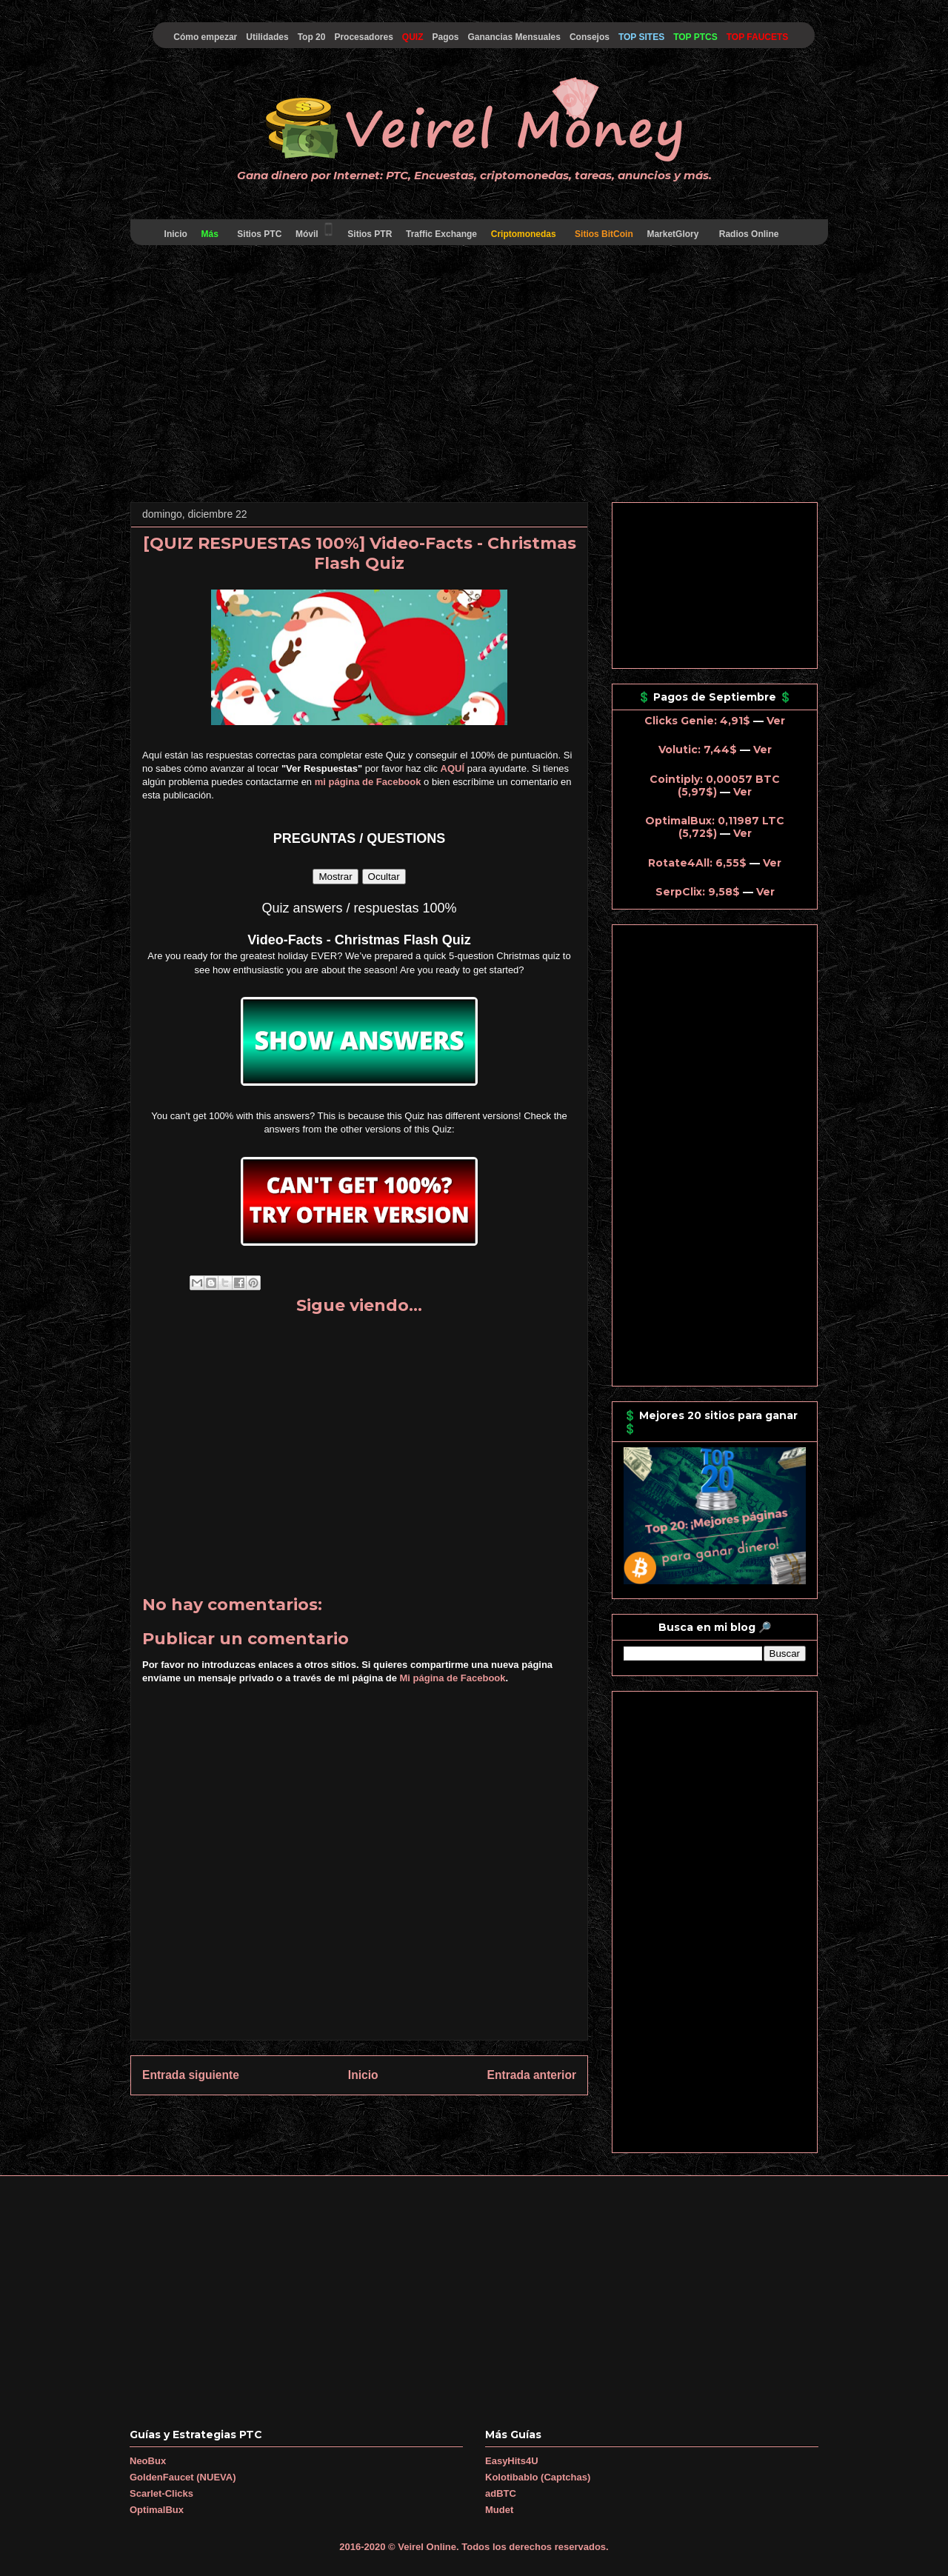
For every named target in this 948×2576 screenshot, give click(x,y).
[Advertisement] (474, 376)
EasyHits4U (511, 2460)
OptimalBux (157, 2509)
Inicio (175, 234)
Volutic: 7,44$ (697, 749)
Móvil (314, 230)
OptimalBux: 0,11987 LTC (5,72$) (714, 827)
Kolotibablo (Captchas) (537, 2477)
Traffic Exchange (442, 234)
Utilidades (267, 37)
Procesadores (363, 37)
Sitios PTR (370, 234)
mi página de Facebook (368, 781)
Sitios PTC (259, 234)
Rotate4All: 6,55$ (697, 863)
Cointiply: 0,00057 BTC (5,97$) (715, 785)
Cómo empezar (205, 37)
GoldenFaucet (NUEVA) (183, 2477)
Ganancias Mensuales (514, 37)
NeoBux (148, 2460)
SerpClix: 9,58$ (697, 891)
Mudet (499, 2509)
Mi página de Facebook (453, 1678)
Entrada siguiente (190, 2075)
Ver (776, 720)
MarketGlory (672, 234)
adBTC (500, 2493)
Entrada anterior (531, 2075)
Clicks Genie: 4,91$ (697, 720)
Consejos (590, 37)
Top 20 (312, 37)
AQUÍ (453, 768)
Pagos (445, 37)
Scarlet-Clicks (161, 2493)
